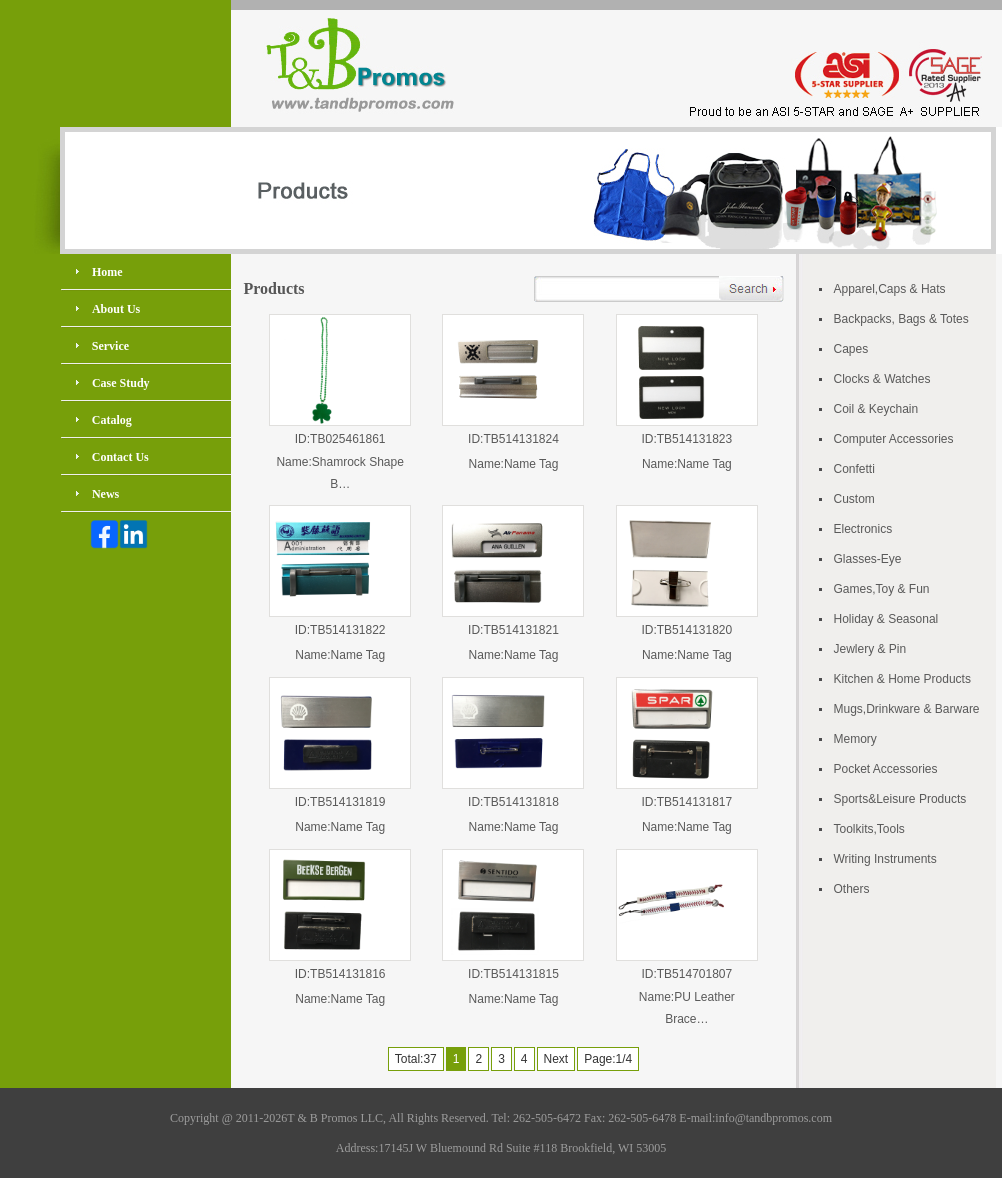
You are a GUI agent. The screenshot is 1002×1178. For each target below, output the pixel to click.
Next (556, 1059)
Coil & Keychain (876, 409)
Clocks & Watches (882, 379)
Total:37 (416, 1059)
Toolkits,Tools (869, 829)
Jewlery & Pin (870, 649)
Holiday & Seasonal (886, 619)
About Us (116, 309)
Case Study (121, 383)
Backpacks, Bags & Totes (901, 319)
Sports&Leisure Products (900, 799)
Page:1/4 (608, 1059)
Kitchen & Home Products (902, 679)
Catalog (112, 420)
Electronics (863, 529)
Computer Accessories (894, 439)
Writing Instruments (885, 859)
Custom (854, 499)
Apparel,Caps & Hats (890, 289)
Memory (855, 739)
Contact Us (120, 457)
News (105, 494)
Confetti (854, 469)
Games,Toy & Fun (882, 589)
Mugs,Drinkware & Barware (907, 709)
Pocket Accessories (886, 769)
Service (110, 346)
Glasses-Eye (868, 559)
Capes (851, 349)
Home (107, 272)
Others (852, 889)
